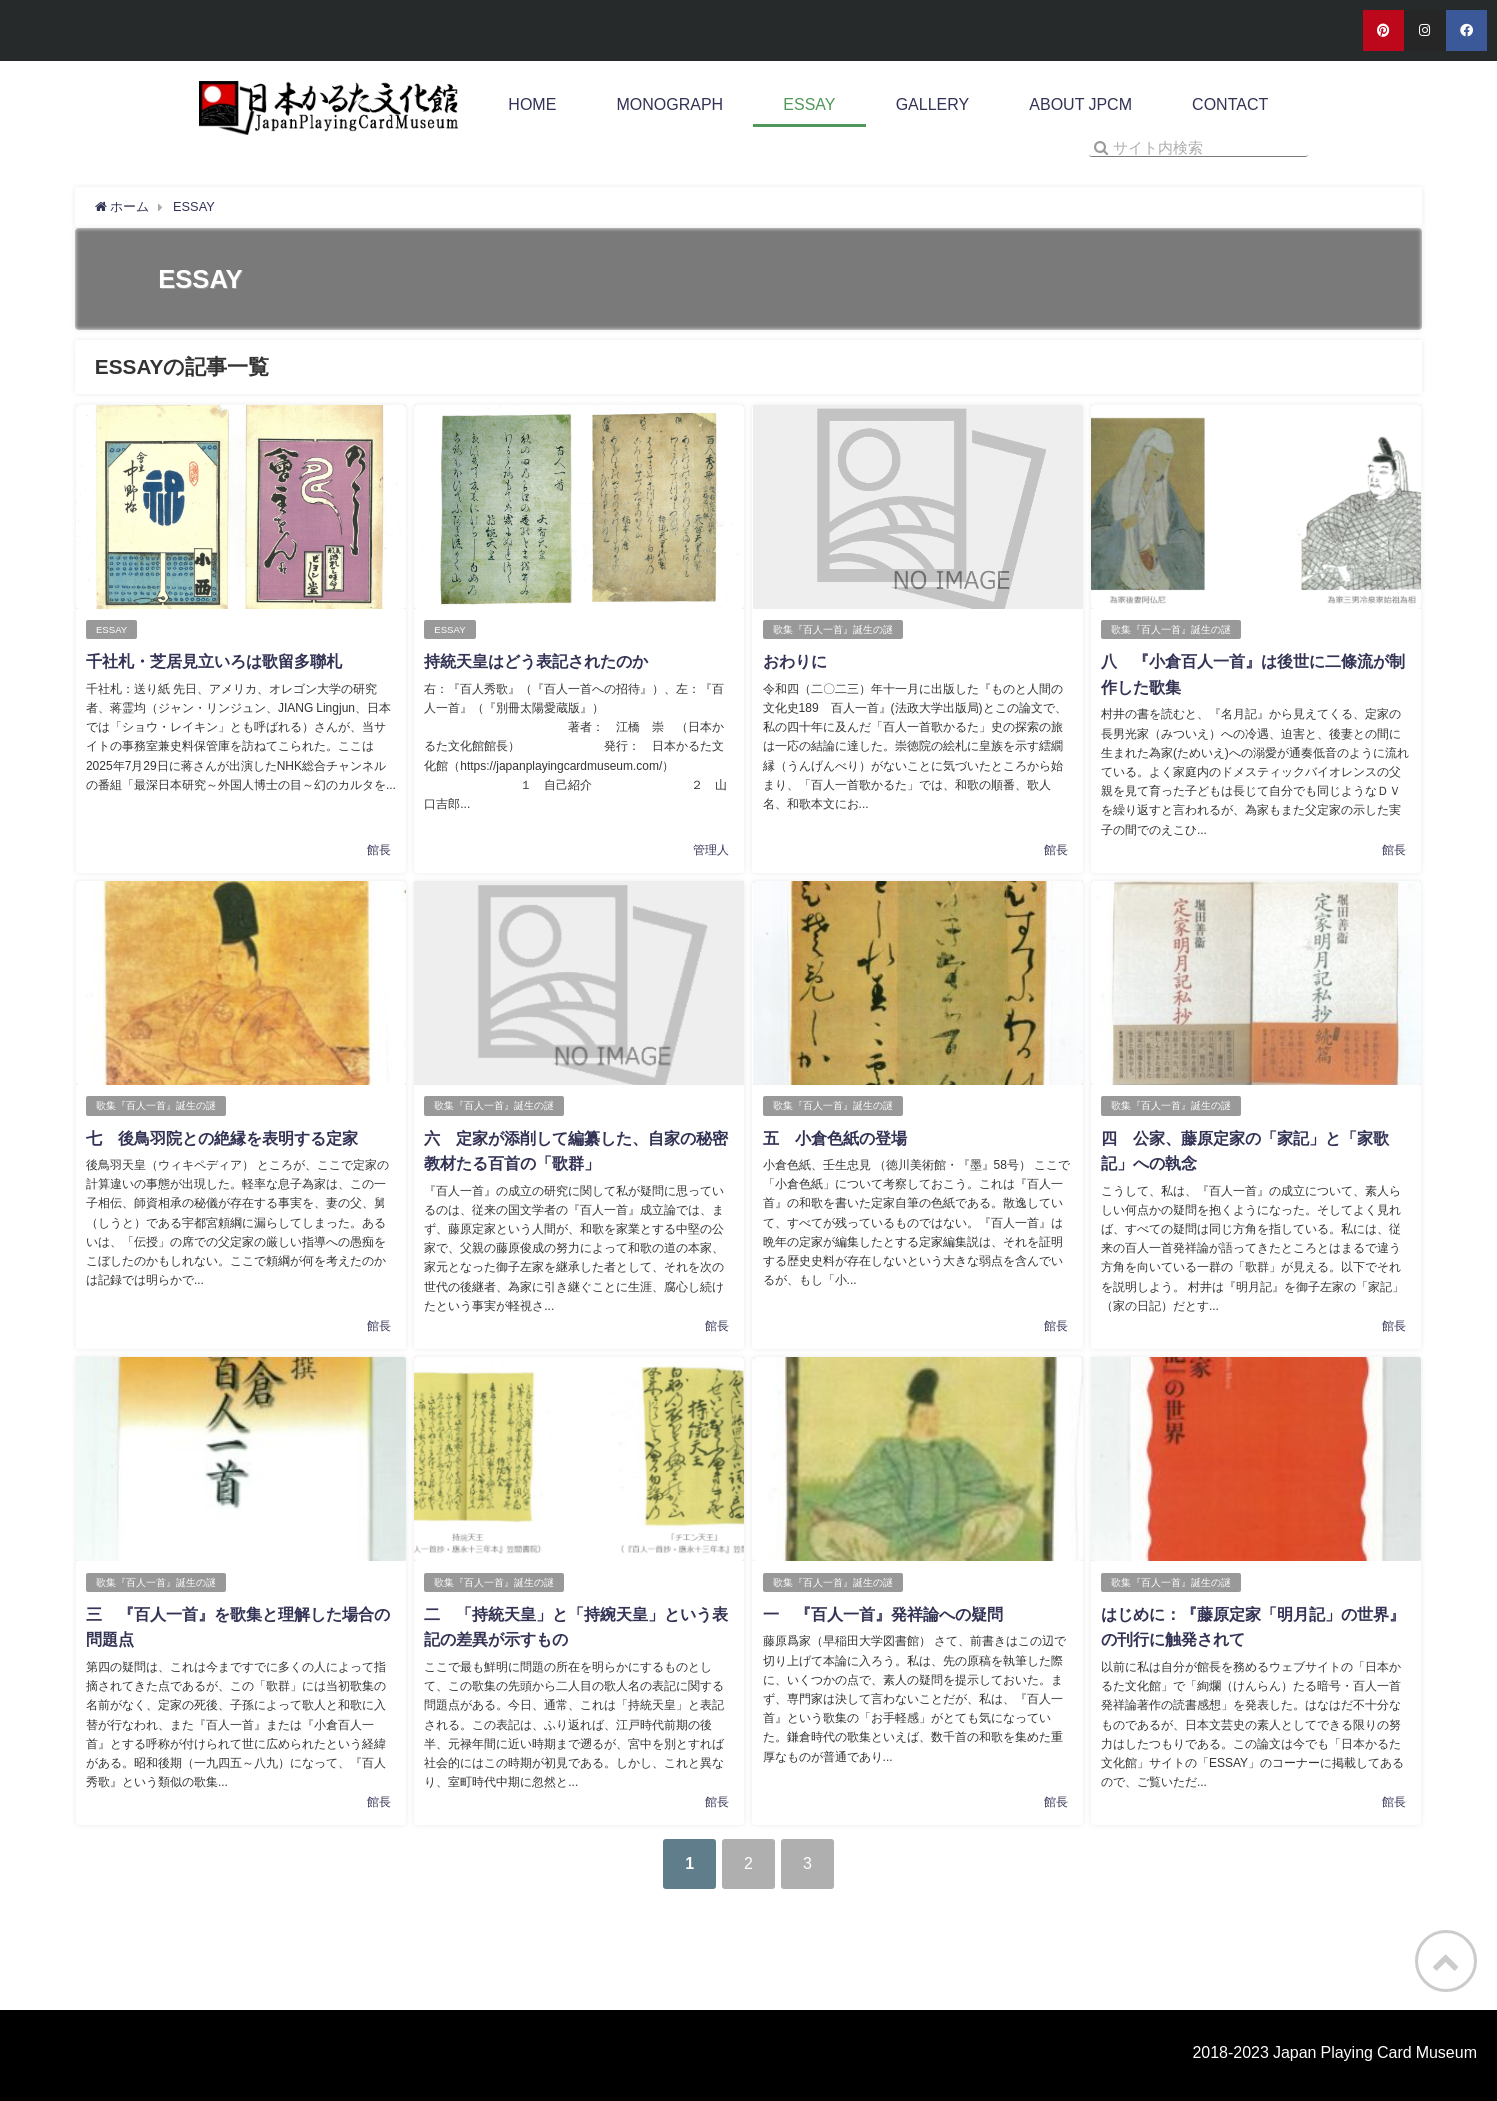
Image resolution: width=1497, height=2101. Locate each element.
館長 (379, 850)
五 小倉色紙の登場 (834, 1138)
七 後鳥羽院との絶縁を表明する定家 (222, 1138)
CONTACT (1230, 105)
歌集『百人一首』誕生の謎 (832, 629)
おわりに (794, 661)
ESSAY (809, 105)
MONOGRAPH (670, 105)
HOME (532, 105)
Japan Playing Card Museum (1375, 2052)
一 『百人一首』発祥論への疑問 (882, 1614)
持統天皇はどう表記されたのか (536, 661)
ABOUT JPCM (1080, 105)
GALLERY (933, 105)
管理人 (711, 850)
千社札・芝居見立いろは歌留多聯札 (214, 661)
